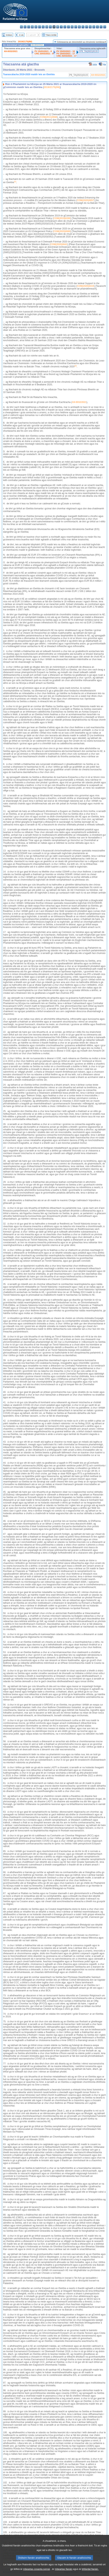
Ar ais (21, 35)
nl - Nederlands (79, 26)
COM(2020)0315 (85, 286)
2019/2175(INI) (25, 41)
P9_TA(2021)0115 (89, 51)
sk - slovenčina (93, 26)
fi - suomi (101, 26)
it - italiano (61, 26)
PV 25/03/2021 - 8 (43, 51)
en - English (46, 26)
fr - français (50, 26)
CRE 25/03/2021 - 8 (43, 53)
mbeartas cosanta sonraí (36, 2569)
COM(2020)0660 (61, 231)
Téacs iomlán (51, 35)
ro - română (90, 26)
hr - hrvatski (57, 26)
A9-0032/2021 (11, 51)
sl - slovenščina (97, 26)
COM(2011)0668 (48, 117)
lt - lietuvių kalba (68, 26)
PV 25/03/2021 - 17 (65, 53)
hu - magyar (72, 26)
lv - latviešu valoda (64, 26)
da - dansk (32, 26)
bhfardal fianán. (90, 2569)
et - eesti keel (39, 26)
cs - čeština (28, 26)
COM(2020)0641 (58, 244)
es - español (25, 26)
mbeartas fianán (63, 2569)
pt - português (86, 26)
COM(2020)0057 (85, 200)
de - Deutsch (35, 26)
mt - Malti (75, 26)
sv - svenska (104, 26)
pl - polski (83, 26)
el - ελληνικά (43, 26)
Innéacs (9, 35)
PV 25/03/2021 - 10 (65, 51)
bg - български (21, 26)
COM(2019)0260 (61, 218)
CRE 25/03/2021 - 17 (66, 56)
